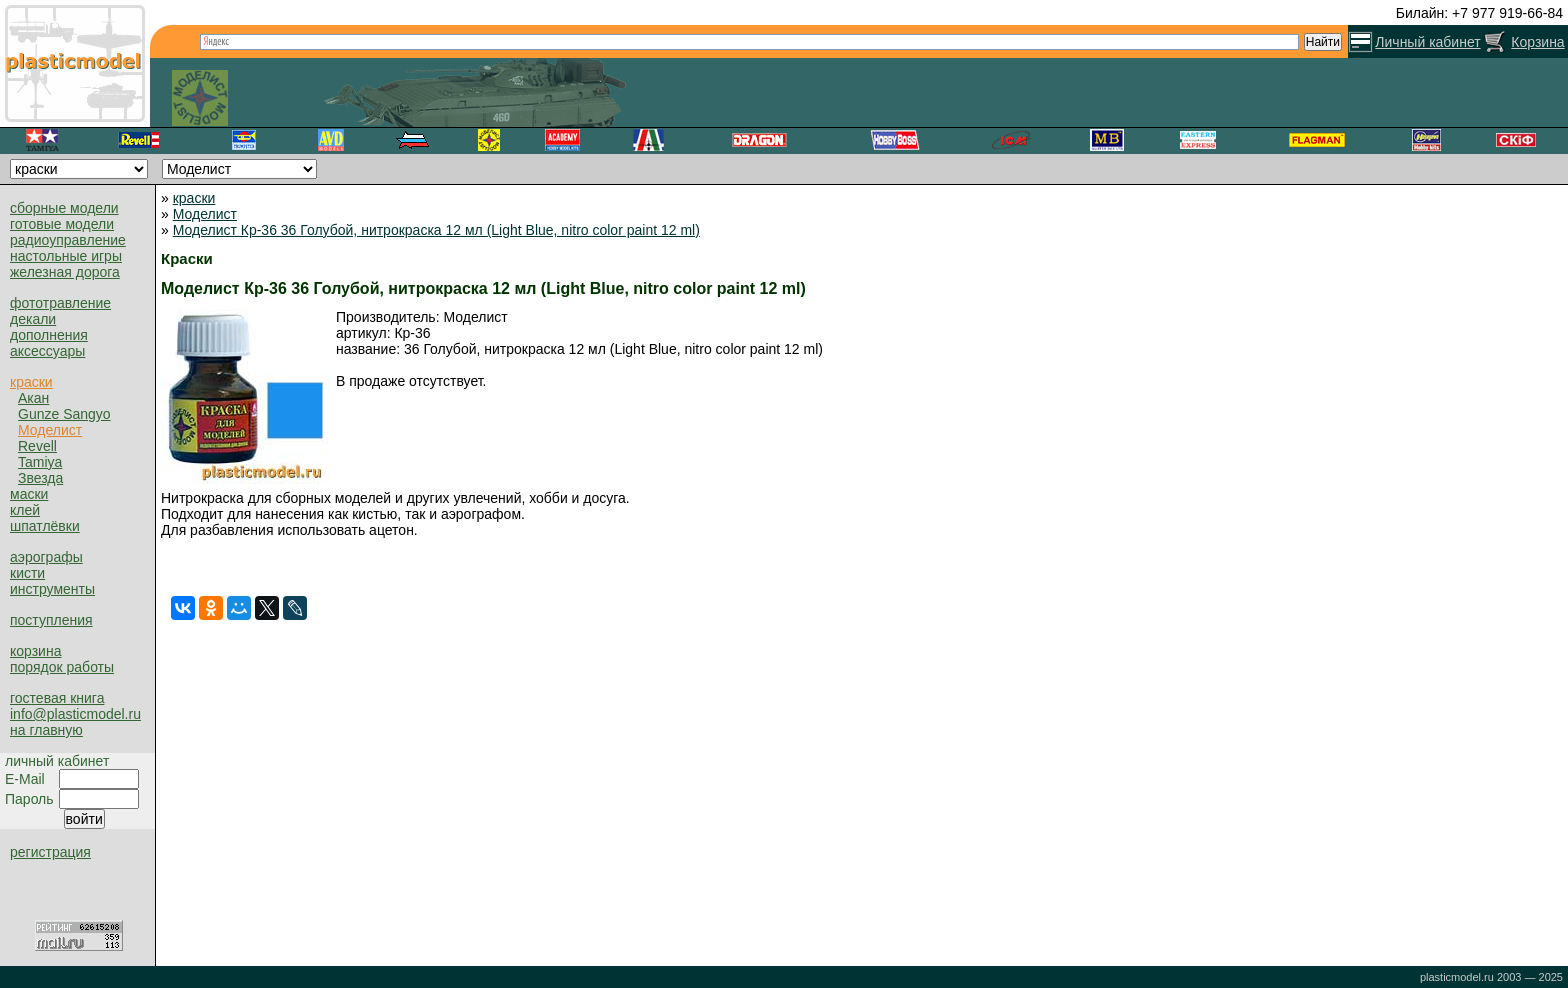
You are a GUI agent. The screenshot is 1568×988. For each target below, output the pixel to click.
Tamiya (40, 462)
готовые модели (62, 224)
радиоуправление (68, 240)
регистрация (50, 852)
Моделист (50, 430)
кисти (27, 573)
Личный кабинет (1427, 42)
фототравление (60, 303)
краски (31, 382)
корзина (35, 651)
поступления (51, 620)
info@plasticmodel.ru (75, 714)
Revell (37, 446)
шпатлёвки (45, 526)
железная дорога (65, 272)
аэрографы (46, 557)
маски (29, 494)
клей (25, 510)
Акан (33, 398)
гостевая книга (57, 698)
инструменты (52, 589)
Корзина (1537, 42)
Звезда (40, 478)
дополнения (49, 335)
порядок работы (62, 667)
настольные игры (66, 256)
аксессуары (47, 351)
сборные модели (64, 208)
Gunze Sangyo (64, 414)
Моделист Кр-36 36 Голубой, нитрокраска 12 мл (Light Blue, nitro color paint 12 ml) (436, 230)
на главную (46, 730)
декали (33, 319)
